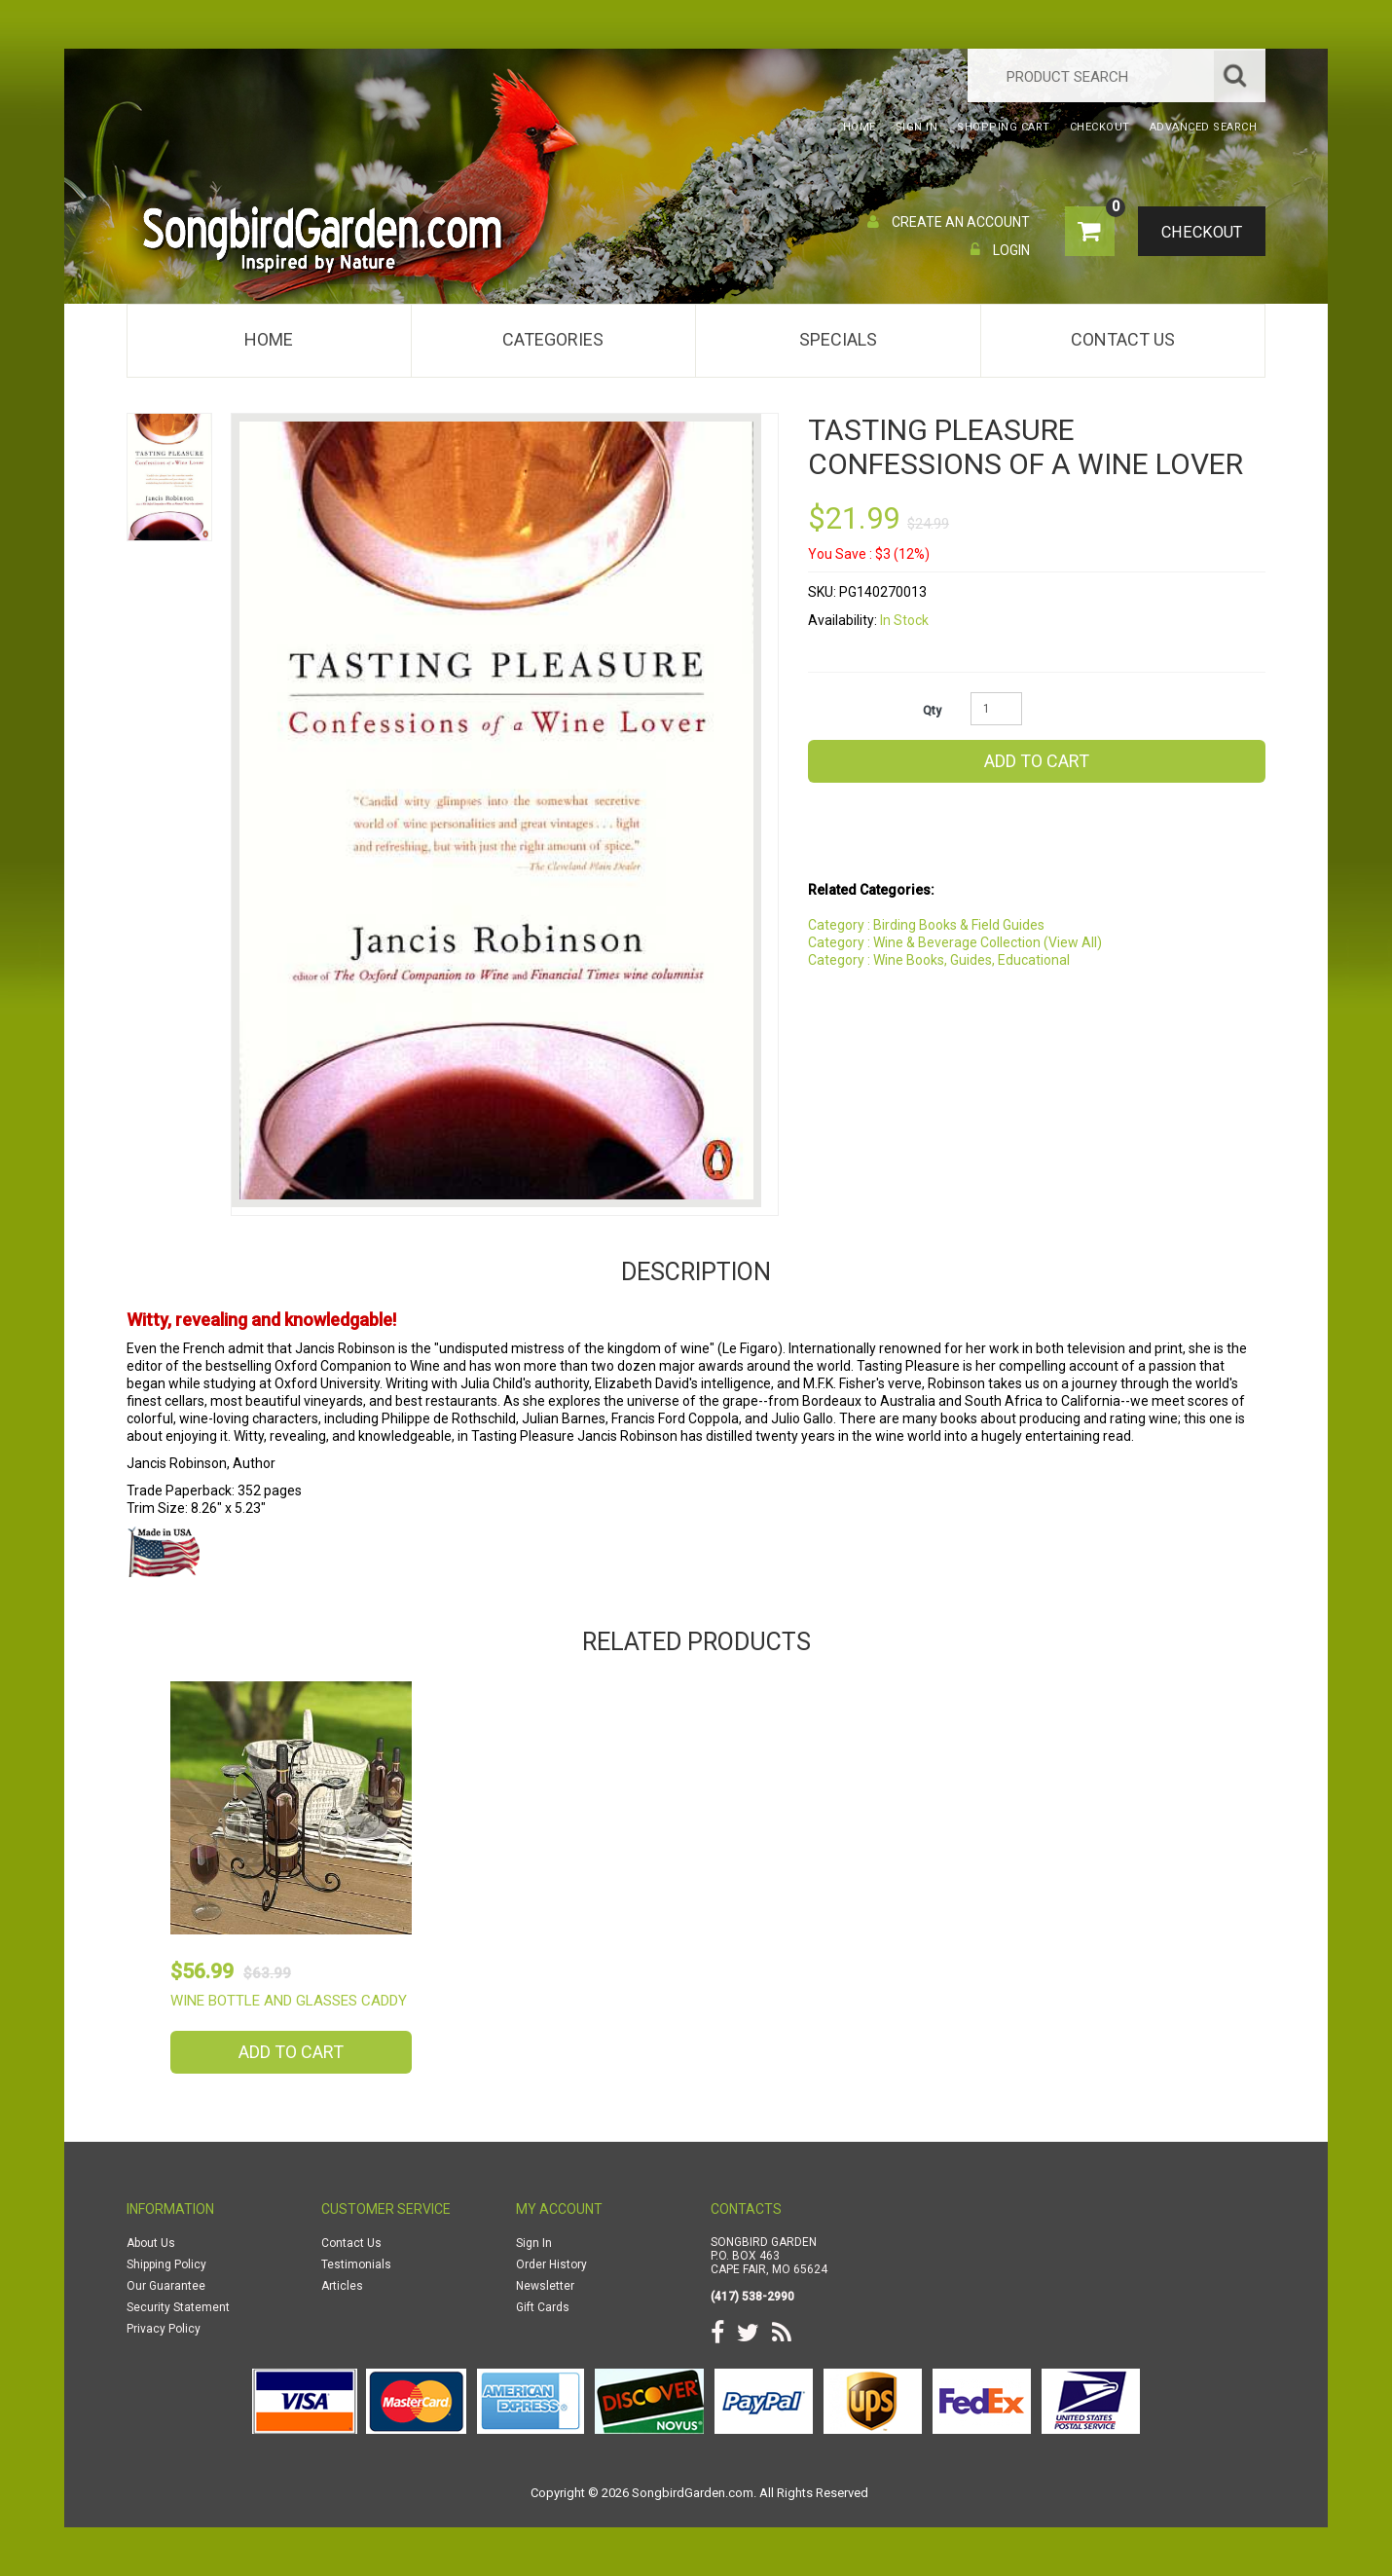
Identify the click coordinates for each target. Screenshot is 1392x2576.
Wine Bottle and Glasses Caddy (288, 2000)
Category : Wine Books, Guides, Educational (939, 960)
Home (268, 339)
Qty (932, 711)
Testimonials (356, 2264)
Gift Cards (542, 2307)
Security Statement (178, 2307)
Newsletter (545, 2286)
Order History (551, 2264)
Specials (838, 339)
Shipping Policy (166, 2264)
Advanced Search (1204, 127)
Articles (342, 2286)
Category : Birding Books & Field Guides (926, 925)
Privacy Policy (164, 2329)
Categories (553, 339)
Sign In (534, 2243)
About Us (151, 2243)
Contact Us (1123, 339)
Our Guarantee (166, 2286)
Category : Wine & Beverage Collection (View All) (955, 942)
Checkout (1197, 232)
